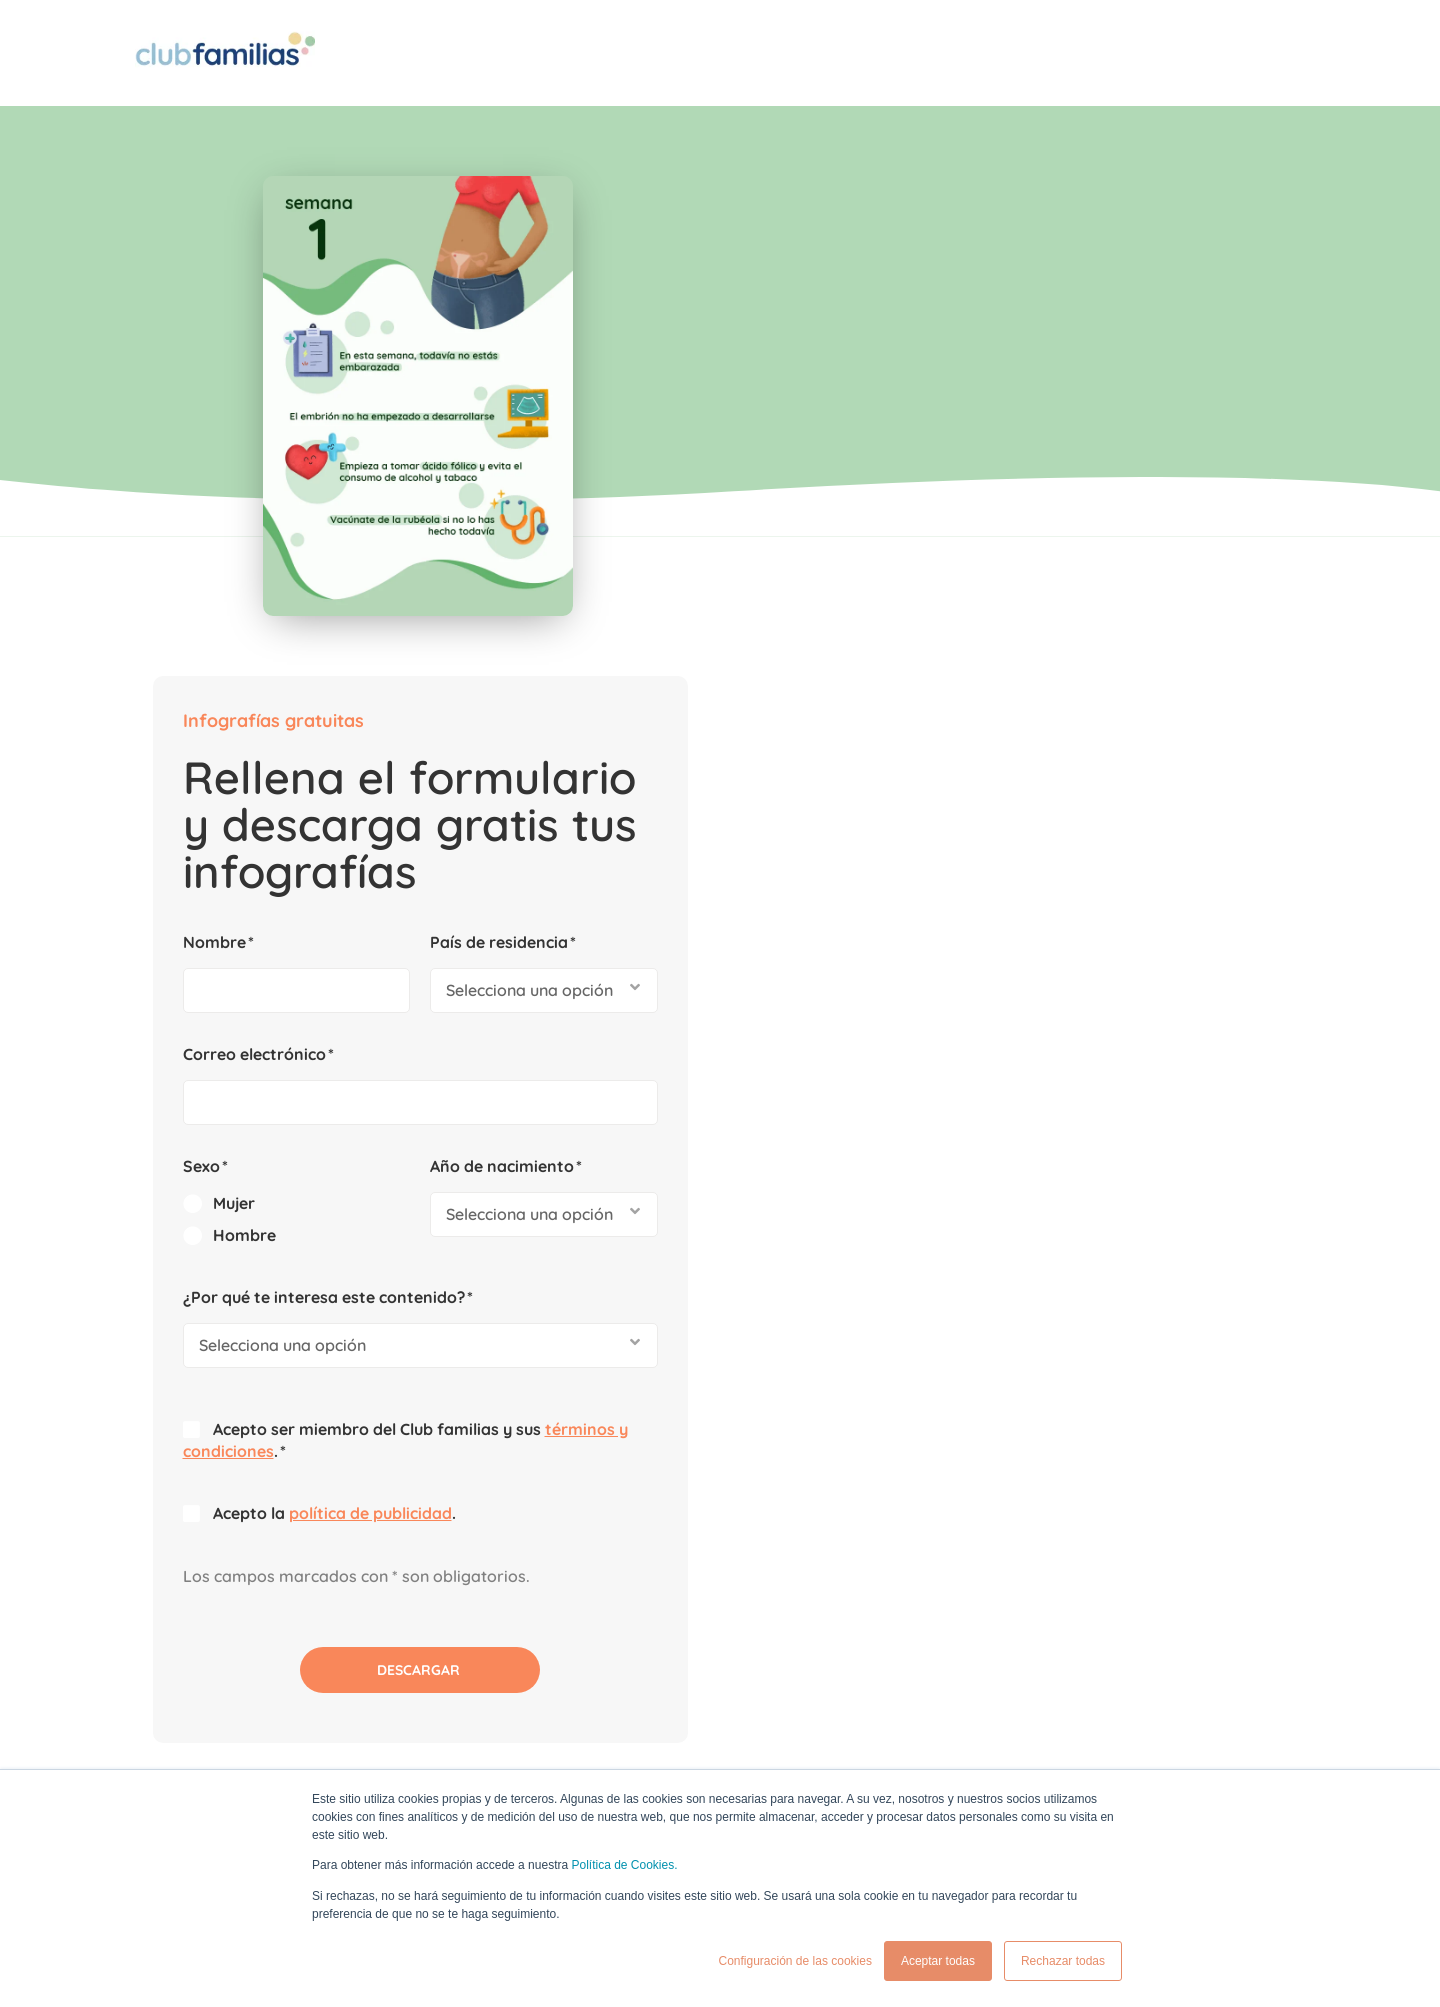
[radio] (899, 703)
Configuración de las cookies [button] (794, 1961)
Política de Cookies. (624, 1866)
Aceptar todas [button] (938, 1961)
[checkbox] (899, 719)
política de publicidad (972, 1013)
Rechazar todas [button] (1063, 1961)
